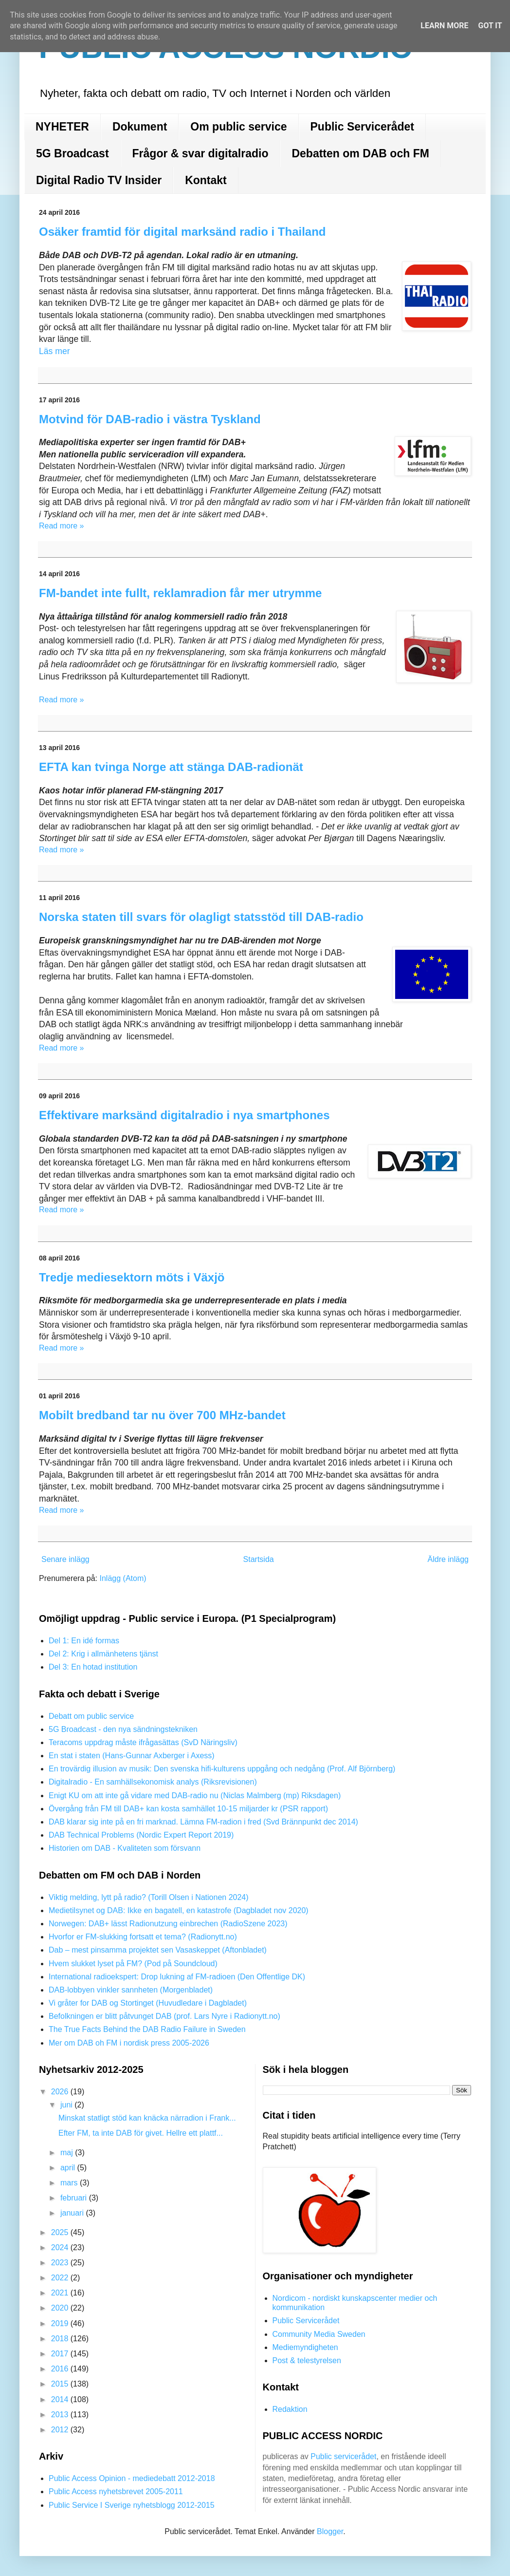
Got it (490, 25)
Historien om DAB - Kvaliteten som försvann (124, 1848)
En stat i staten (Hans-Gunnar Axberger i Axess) (132, 1755)
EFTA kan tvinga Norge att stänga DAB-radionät (171, 766)
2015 (61, 2384)
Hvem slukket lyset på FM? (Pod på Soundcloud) (133, 1963)
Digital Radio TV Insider (99, 180)
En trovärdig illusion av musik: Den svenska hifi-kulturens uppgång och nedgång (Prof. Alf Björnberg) (222, 1769)
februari (74, 2198)
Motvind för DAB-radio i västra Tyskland (150, 419)
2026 (61, 2091)
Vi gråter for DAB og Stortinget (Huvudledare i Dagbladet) (148, 2003)
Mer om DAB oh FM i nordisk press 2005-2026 (129, 2043)
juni (67, 2105)
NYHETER (62, 126)
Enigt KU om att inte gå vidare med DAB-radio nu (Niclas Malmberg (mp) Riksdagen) (195, 1795)
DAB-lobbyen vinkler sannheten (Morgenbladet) (131, 1990)
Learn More (444, 25)
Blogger (330, 2531)
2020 (61, 2308)
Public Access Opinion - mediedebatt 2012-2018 (132, 2478)
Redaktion (290, 2409)
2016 (61, 2369)
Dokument (139, 126)
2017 (61, 2354)
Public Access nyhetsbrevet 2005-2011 (116, 2491)
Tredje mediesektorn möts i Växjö (131, 1277)
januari (73, 2213)
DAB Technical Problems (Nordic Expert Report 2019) (141, 1835)
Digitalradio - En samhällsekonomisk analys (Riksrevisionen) (153, 1782)
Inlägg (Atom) (123, 1578)
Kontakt (206, 180)
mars (70, 2183)
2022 (61, 2278)
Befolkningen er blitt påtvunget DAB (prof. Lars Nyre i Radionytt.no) (164, 2016)
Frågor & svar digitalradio (200, 153)
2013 (61, 2414)
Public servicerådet (343, 2456)
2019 (61, 2323)
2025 (61, 2232)
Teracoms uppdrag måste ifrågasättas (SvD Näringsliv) (143, 1742)
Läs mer (54, 351)
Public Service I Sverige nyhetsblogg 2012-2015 (132, 2505)
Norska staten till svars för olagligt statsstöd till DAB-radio (201, 916)
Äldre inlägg (448, 1559)
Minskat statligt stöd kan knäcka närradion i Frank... (147, 2118)
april (68, 2167)
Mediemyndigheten (305, 2347)
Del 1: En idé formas (84, 1640)
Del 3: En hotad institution (93, 1667)
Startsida (258, 1559)
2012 (61, 2430)
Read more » (61, 526)
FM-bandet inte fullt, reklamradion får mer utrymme (180, 593)
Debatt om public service (91, 1716)
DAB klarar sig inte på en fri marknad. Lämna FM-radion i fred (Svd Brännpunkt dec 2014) (203, 1822)
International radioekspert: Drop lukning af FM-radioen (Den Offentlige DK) (177, 1977)
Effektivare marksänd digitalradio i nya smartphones (184, 1115)
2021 (61, 2293)
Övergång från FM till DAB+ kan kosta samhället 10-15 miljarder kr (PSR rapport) (188, 1809)
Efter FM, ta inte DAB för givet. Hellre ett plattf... (140, 2133)
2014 (61, 2399)
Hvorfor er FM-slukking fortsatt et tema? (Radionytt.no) (143, 1937)
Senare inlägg (65, 1559)
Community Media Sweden (319, 2334)
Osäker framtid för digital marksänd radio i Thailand (182, 231)
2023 (61, 2262)
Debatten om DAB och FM (360, 153)
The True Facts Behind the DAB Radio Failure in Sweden (147, 2029)
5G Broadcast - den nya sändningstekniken (123, 1729)
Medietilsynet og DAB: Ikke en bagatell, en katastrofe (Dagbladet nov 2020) (179, 1910)
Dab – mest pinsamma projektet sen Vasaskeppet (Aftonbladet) (158, 1950)
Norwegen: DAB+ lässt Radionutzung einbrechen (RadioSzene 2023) (168, 1923)
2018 (61, 2338)
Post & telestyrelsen (307, 2360)
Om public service (238, 126)
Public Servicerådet (362, 126)
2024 (61, 2247)
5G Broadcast (72, 153)
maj (67, 2152)
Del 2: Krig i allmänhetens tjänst (103, 1654)
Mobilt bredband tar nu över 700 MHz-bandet (162, 1415)
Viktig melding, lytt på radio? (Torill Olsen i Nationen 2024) (149, 1897)
